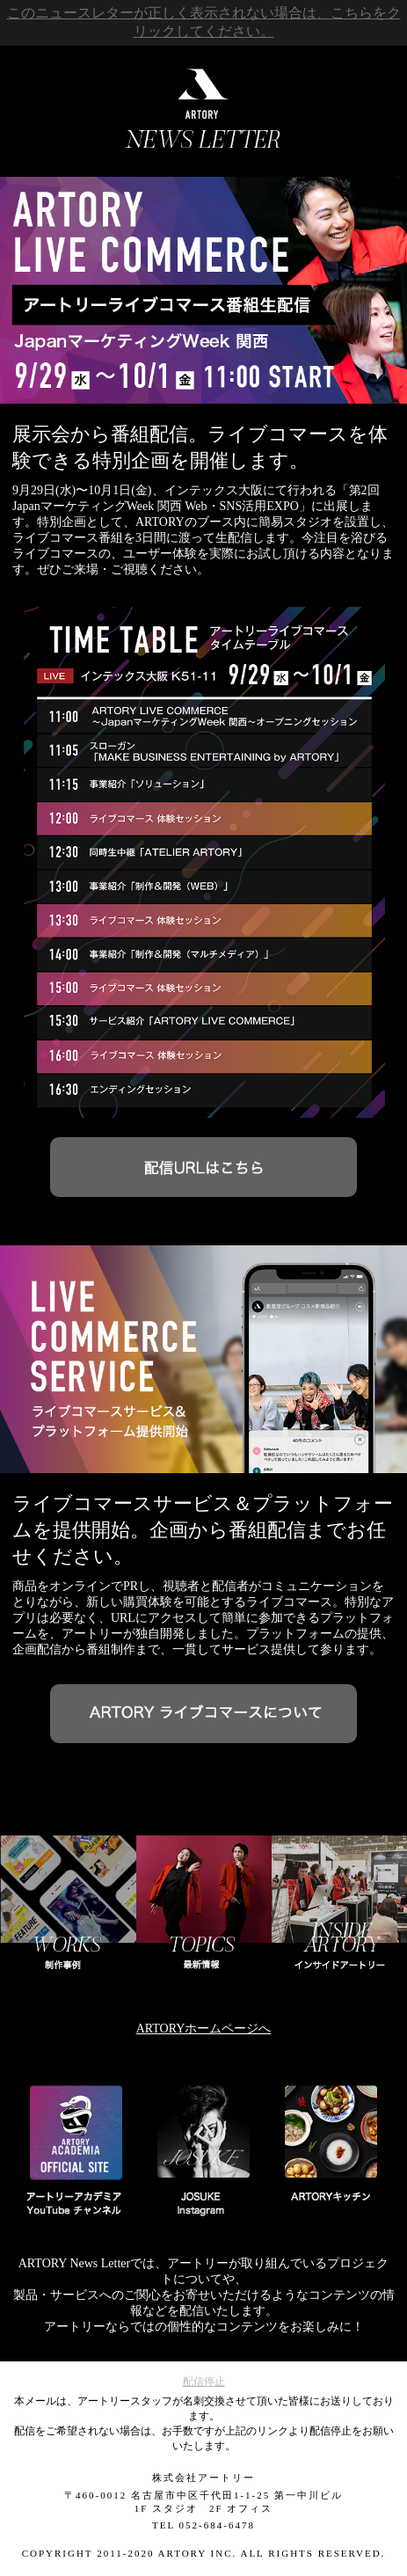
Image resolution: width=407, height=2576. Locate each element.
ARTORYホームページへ (204, 2028)
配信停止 (204, 2381)
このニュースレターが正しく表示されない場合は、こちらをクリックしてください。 (204, 22)
